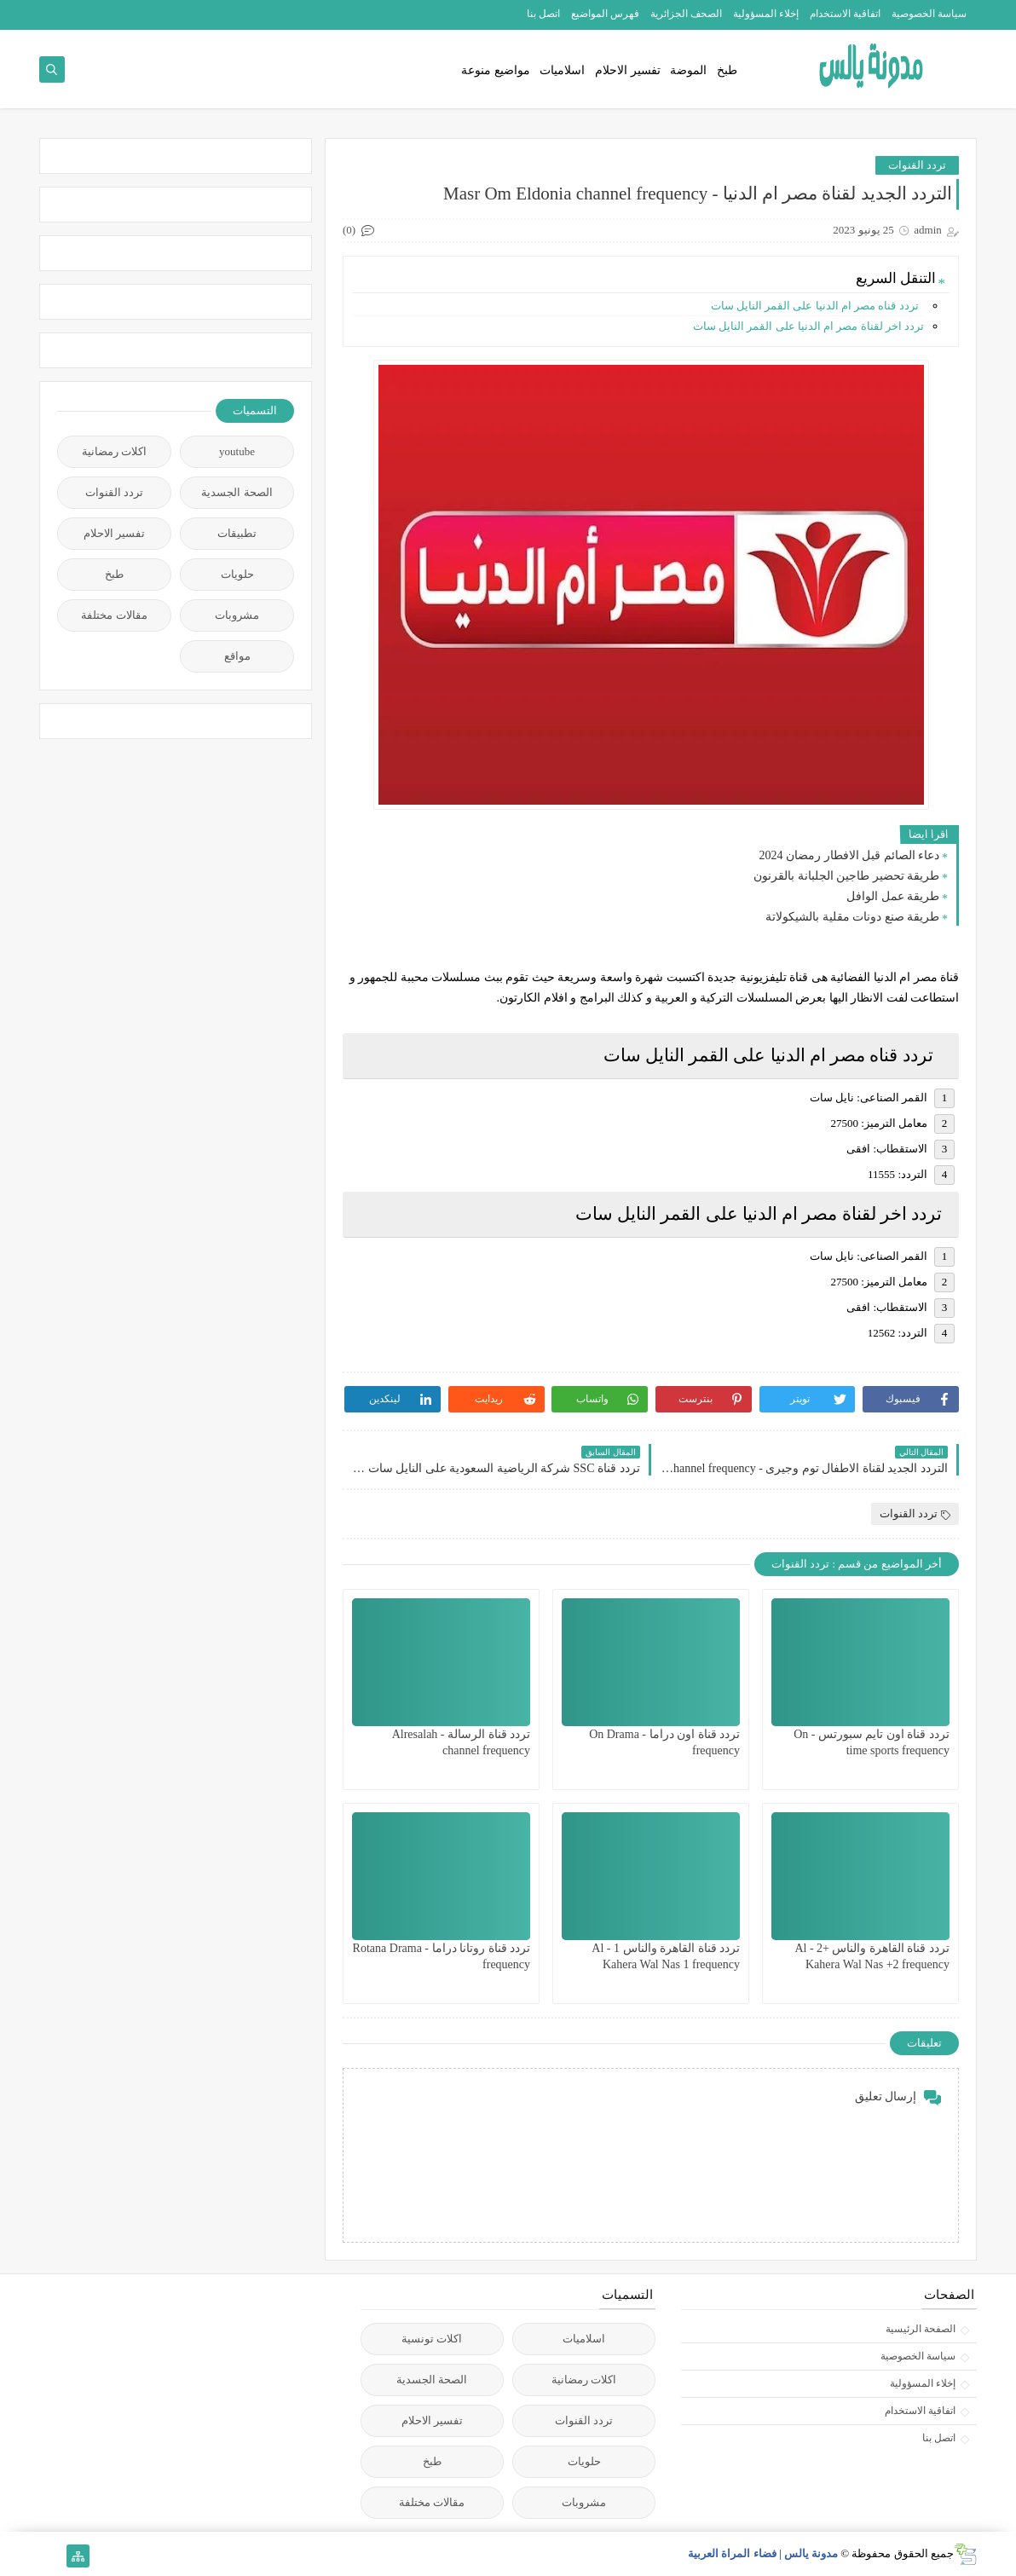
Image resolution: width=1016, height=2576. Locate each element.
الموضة (688, 70)
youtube (237, 451)
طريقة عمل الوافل (892, 896)
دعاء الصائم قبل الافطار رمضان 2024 (849, 855)
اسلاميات (562, 70)
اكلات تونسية (431, 2338)
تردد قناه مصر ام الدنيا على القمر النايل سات (818, 305)
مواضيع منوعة (495, 70)
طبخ (727, 70)
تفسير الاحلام (628, 70)
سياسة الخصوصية (929, 14)
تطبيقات (237, 533)
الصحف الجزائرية (686, 14)
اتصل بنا (543, 14)
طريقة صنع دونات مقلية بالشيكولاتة (852, 916)
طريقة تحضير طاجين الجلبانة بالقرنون (846, 875)
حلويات (237, 574)
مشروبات (237, 615)
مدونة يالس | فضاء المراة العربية (763, 2553)
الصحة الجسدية (236, 492)
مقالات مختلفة (114, 615)
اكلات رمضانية (114, 451)
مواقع (237, 656)
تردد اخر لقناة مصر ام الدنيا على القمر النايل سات (808, 326)
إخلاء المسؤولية (766, 14)
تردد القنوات (917, 165)
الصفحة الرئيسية (920, 2329)
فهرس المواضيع (605, 14)
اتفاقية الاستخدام (845, 14)
